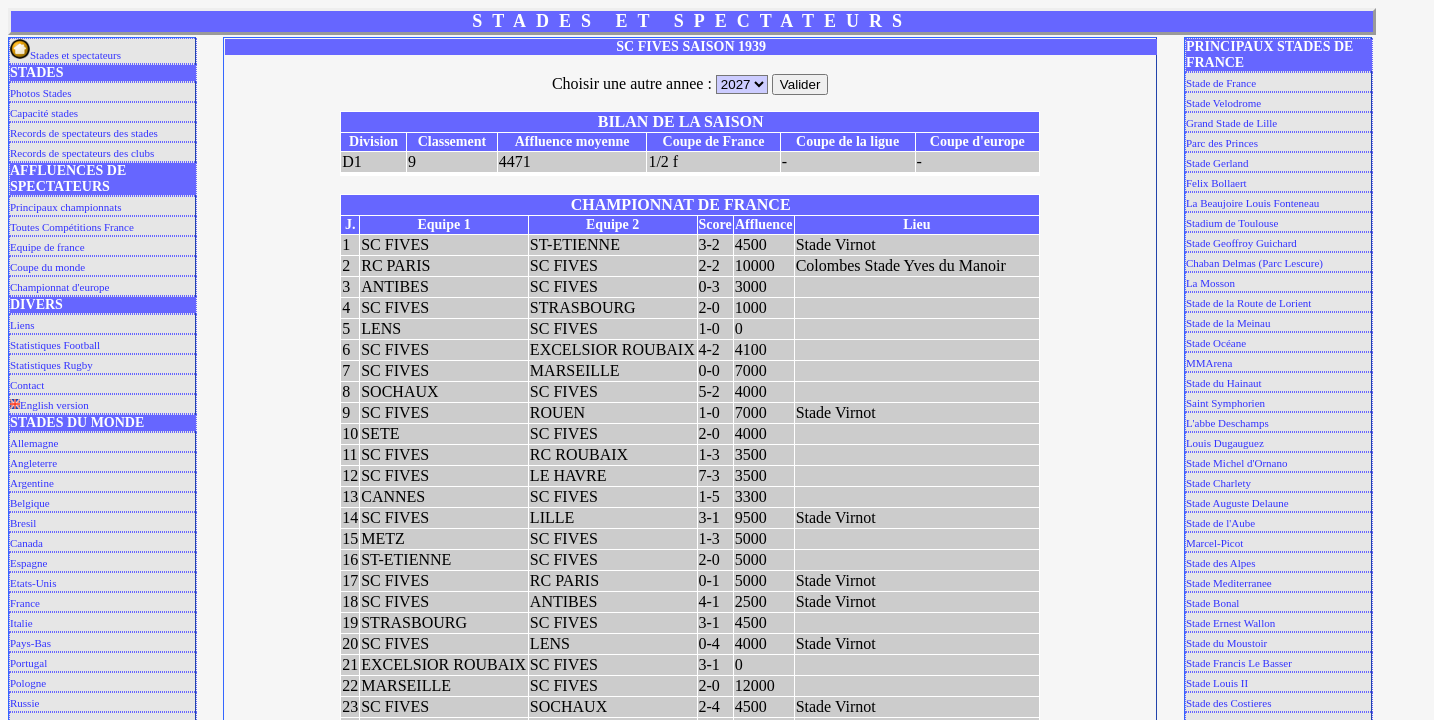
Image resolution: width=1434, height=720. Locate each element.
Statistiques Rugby (51, 365)
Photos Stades (40, 93)
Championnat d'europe (59, 287)
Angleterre (33, 463)
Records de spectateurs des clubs (82, 153)
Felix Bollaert (1216, 183)
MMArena (1209, 363)
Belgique (30, 503)
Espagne (28, 563)
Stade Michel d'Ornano (1237, 463)
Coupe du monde (47, 267)
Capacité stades (44, 113)
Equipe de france (47, 247)
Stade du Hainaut (1224, 383)
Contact (27, 385)
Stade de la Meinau (1228, 323)
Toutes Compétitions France (72, 227)
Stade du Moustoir (1226, 643)
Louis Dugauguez (1225, 443)
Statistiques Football (55, 345)
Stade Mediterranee (1229, 583)
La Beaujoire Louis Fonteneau (1253, 203)
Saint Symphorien (1225, 403)
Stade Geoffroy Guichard (1241, 243)
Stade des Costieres (1229, 703)
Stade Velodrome (1223, 103)
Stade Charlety (1218, 483)
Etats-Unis (33, 583)
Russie (24, 703)
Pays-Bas (30, 643)
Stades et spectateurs (65, 55)
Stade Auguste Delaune (1237, 503)
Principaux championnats (66, 207)
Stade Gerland (1217, 163)
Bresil (23, 523)
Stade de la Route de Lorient (1249, 303)
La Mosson (1210, 283)
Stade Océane (1216, 343)
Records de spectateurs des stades (84, 133)
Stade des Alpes (1221, 563)
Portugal (28, 663)
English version (49, 405)
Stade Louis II (1217, 683)
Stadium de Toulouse (1232, 223)
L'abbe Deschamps (1227, 423)
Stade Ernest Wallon (1230, 623)
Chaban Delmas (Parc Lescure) (1254, 263)
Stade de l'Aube (1220, 523)
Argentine (32, 483)
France (25, 603)
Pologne (28, 683)
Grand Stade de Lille (1231, 123)
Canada (26, 543)
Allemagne (34, 443)
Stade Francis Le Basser (1239, 663)
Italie (21, 623)
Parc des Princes (1222, 143)
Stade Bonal (1212, 603)
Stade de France (1221, 83)
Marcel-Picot (1214, 543)
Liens (22, 325)
